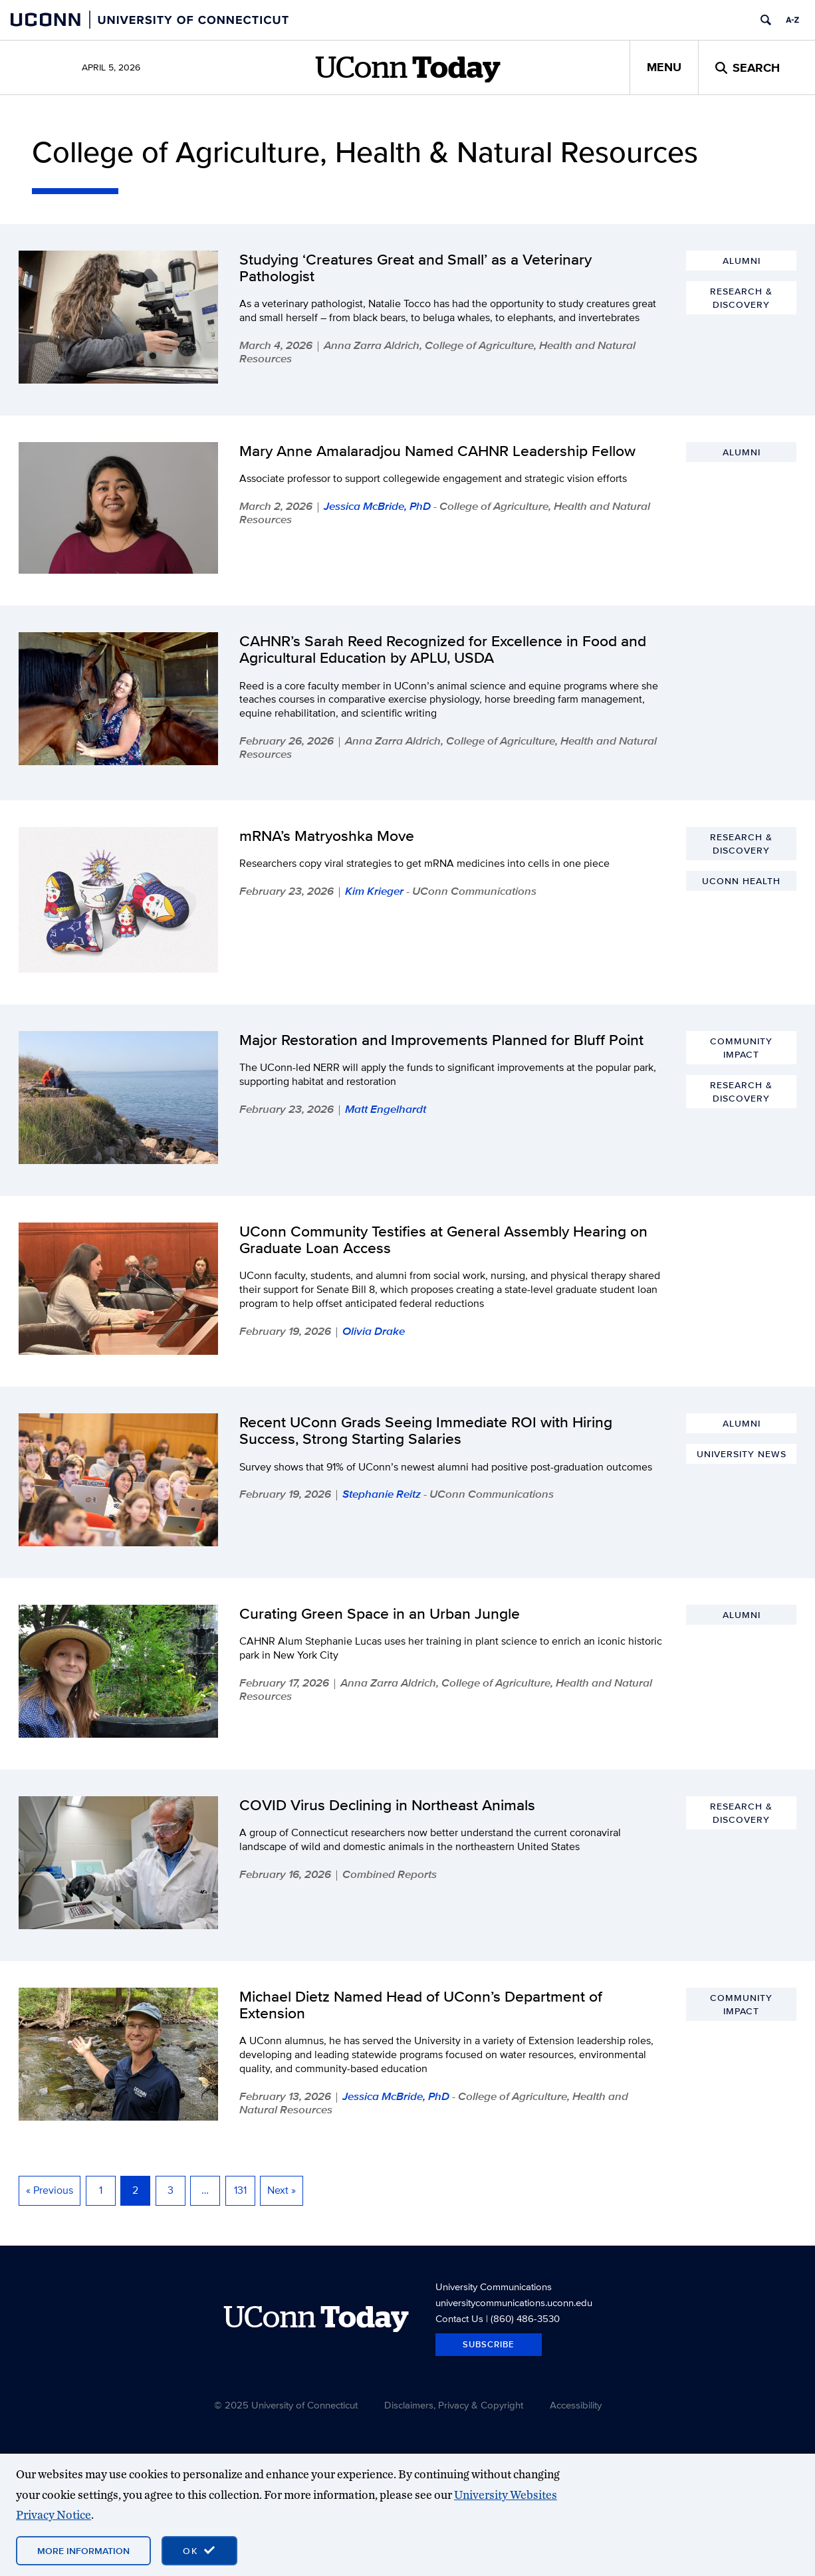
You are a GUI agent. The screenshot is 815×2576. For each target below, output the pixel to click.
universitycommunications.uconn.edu (513, 2302)
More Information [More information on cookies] (83, 2550)
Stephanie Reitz (381, 1494)
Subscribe (489, 2344)
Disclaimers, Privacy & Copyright (453, 2405)
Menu (664, 67)
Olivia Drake (373, 1331)
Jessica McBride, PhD (377, 506)
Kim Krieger (374, 891)
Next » (281, 2190)
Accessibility (576, 2405)
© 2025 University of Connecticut (286, 2405)
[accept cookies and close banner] (199, 2550)
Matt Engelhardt (385, 1109)
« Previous (49, 2190)
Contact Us (459, 2318)
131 (240, 2190)
